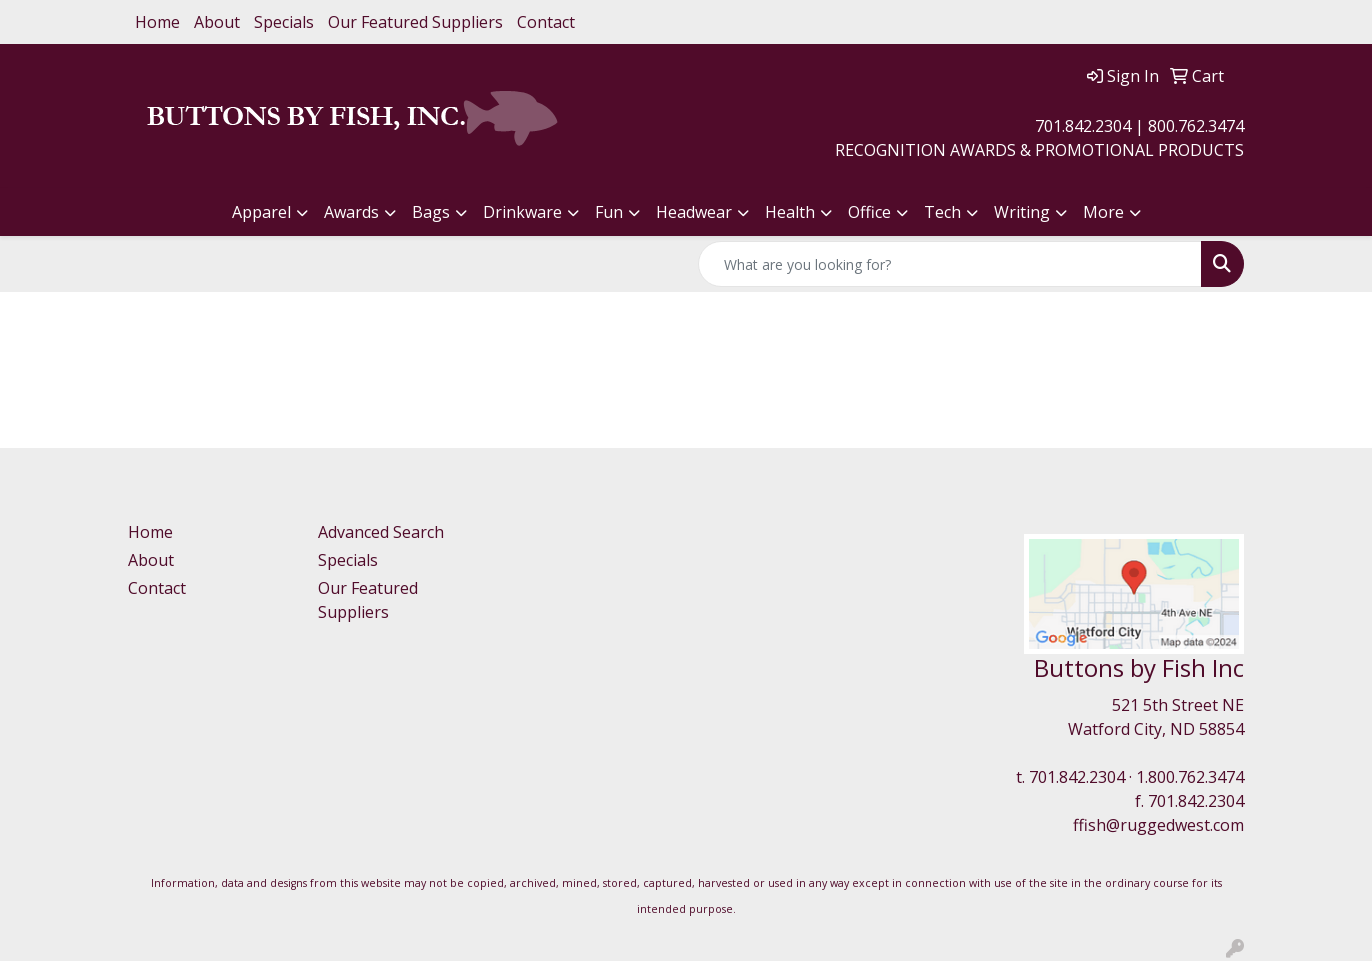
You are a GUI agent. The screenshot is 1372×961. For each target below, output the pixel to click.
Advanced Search (381, 532)
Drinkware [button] (522, 212)
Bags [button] (431, 212)
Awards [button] (351, 212)
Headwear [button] (694, 212)
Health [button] (790, 212)
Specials (284, 22)
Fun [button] (609, 212)
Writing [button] (1022, 212)
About (217, 22)
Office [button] (869, 212)
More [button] (1103, 212)
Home (157, 22)
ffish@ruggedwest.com (1158, 825)
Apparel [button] (261, 212)
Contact (546, 22)
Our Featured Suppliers (415, 22)
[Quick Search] (950, 264)
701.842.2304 (1077, 777)
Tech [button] (942, 212)
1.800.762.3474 (1190, 777)
